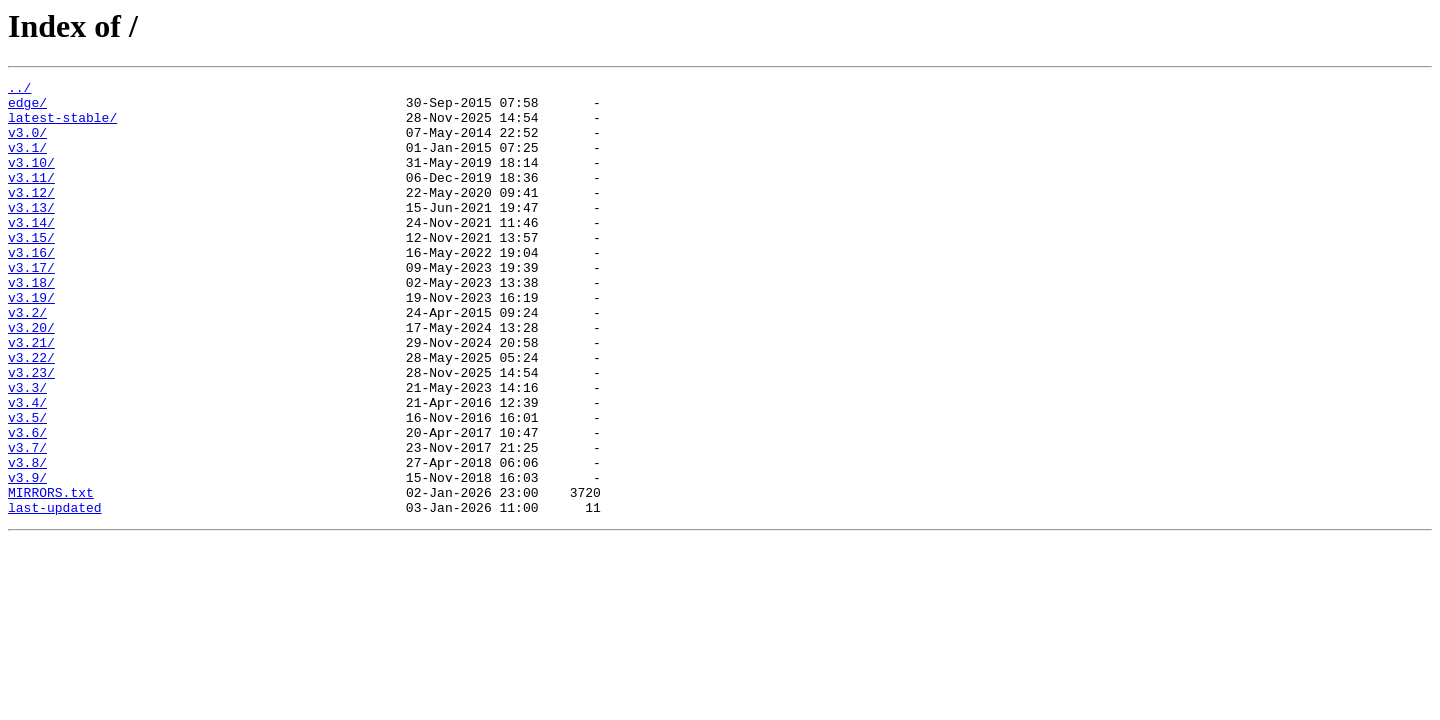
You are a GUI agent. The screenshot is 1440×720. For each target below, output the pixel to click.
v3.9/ (27, 558)
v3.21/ (31, 396)
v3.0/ (27, 144)
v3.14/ (31, 252)
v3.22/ (31, 414)
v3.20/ (31, 378)
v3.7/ (27, 522)
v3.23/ (31, 432)
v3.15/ (31, 270)
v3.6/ (27, 504)
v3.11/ (31, 198)
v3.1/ (27, 162)
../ (19, 90)
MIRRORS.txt (51, 576)
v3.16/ (31, 288)
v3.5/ (27, 486)
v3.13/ (31, 234)
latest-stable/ (62, 126)
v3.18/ (31, 324)
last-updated (55, 594)
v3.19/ (31, 342)
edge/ (27, 108)
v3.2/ (27, 360)
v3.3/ (27, 450)
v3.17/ (31, 306)
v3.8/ (27, 540)
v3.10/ (31, 180)
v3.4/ (27, 468)
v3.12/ (31, 216)
